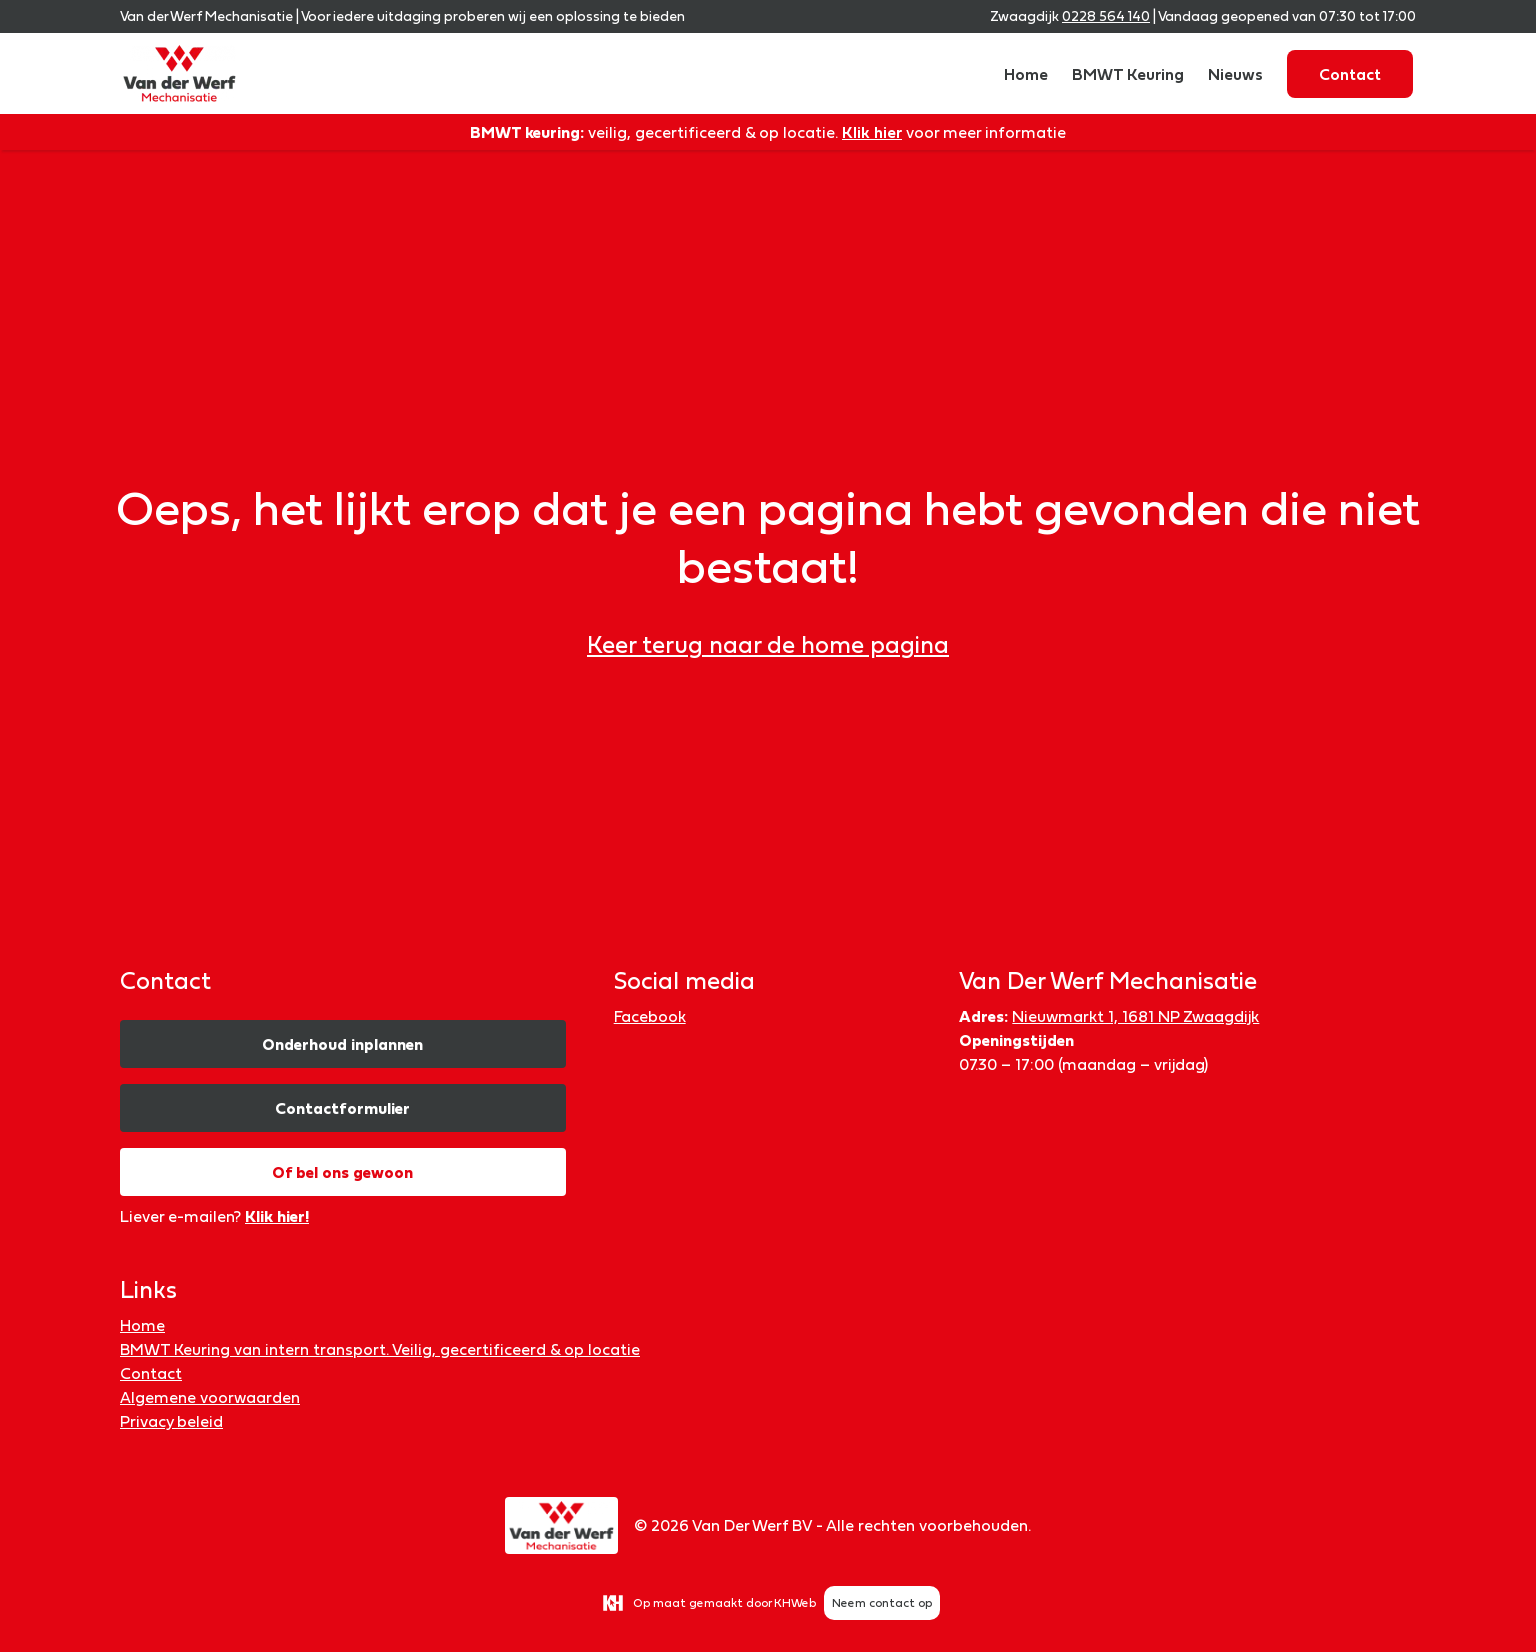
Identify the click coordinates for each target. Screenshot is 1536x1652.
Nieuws (1235, 74)
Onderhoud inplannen (342, 1044)
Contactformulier (342, 1108)
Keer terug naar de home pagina (768, 644)
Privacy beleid (171, 1421)
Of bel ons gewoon (342, 1172)
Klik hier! (277, 1216)
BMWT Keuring (1128, 74)
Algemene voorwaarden (210, 1397)
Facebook (650, 1016)
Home (1026, 74)
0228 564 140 (1106, 16)
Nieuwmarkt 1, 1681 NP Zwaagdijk (1135, 1016)
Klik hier (872, 132)
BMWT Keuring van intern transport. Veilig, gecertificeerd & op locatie (380, 1349)
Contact (1350, 74)
